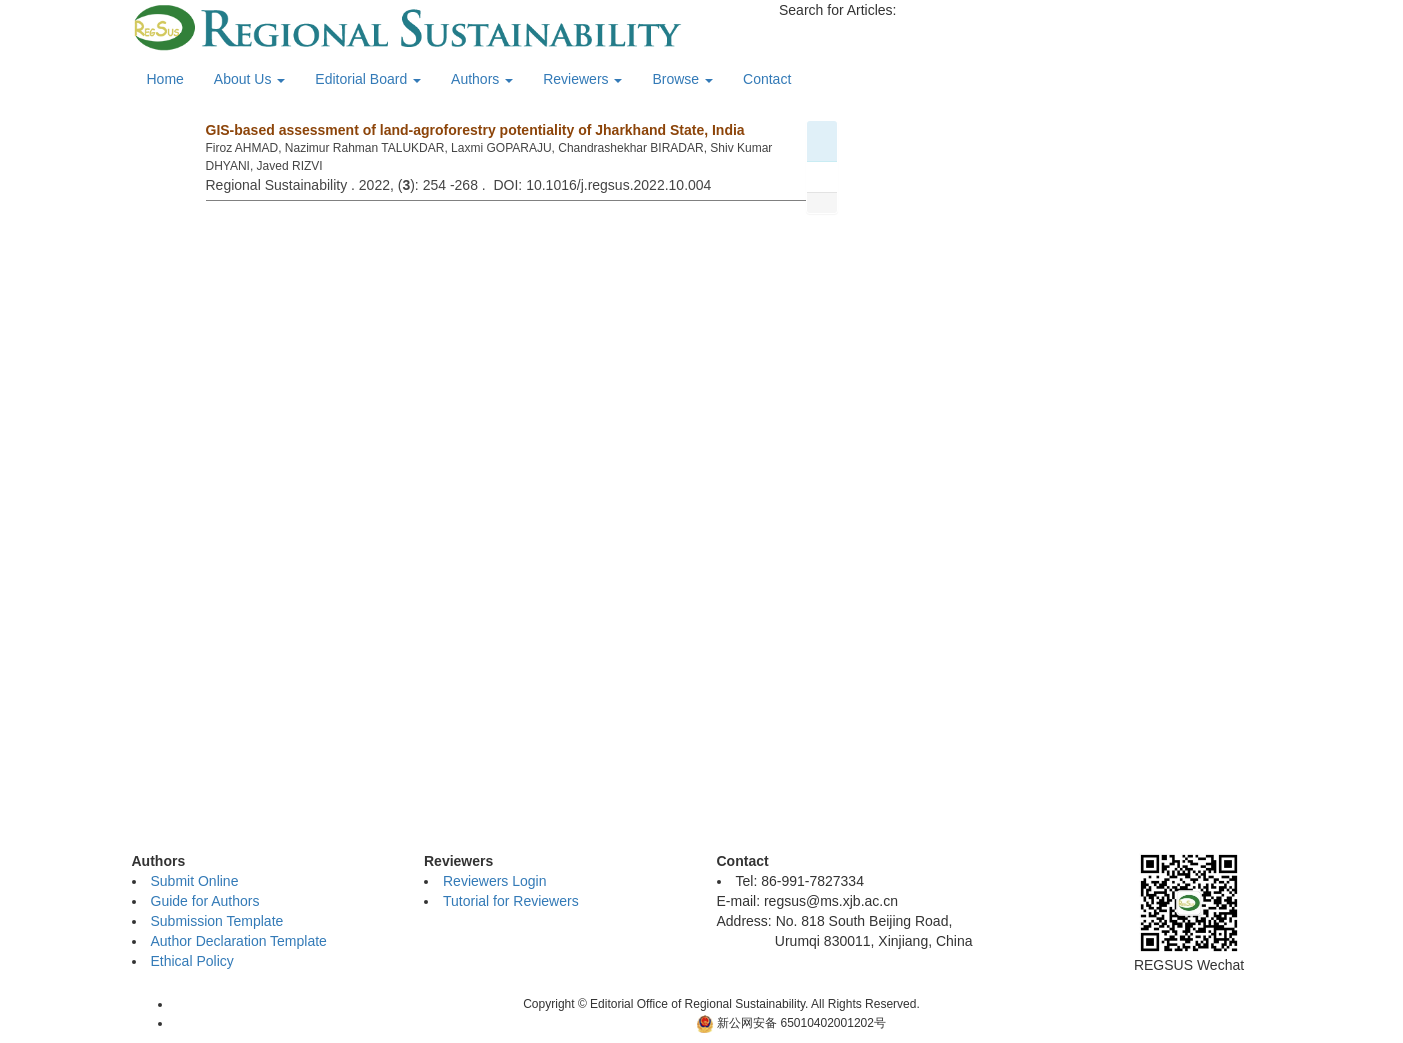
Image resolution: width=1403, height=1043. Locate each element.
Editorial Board (368, 79)
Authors (482, 79)
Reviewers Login (495, 881)
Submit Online (195, 881)
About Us (249, 79)
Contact (767, 79)
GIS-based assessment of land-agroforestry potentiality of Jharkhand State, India (475, 130)
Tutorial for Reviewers (511, 901)
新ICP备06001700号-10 (620, 1023)
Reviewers (582, 79)
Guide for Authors (205, 901)
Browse (682, 79)
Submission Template (217, 921)
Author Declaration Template (239, 941)
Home (165, 79)
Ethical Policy (192, 961)
